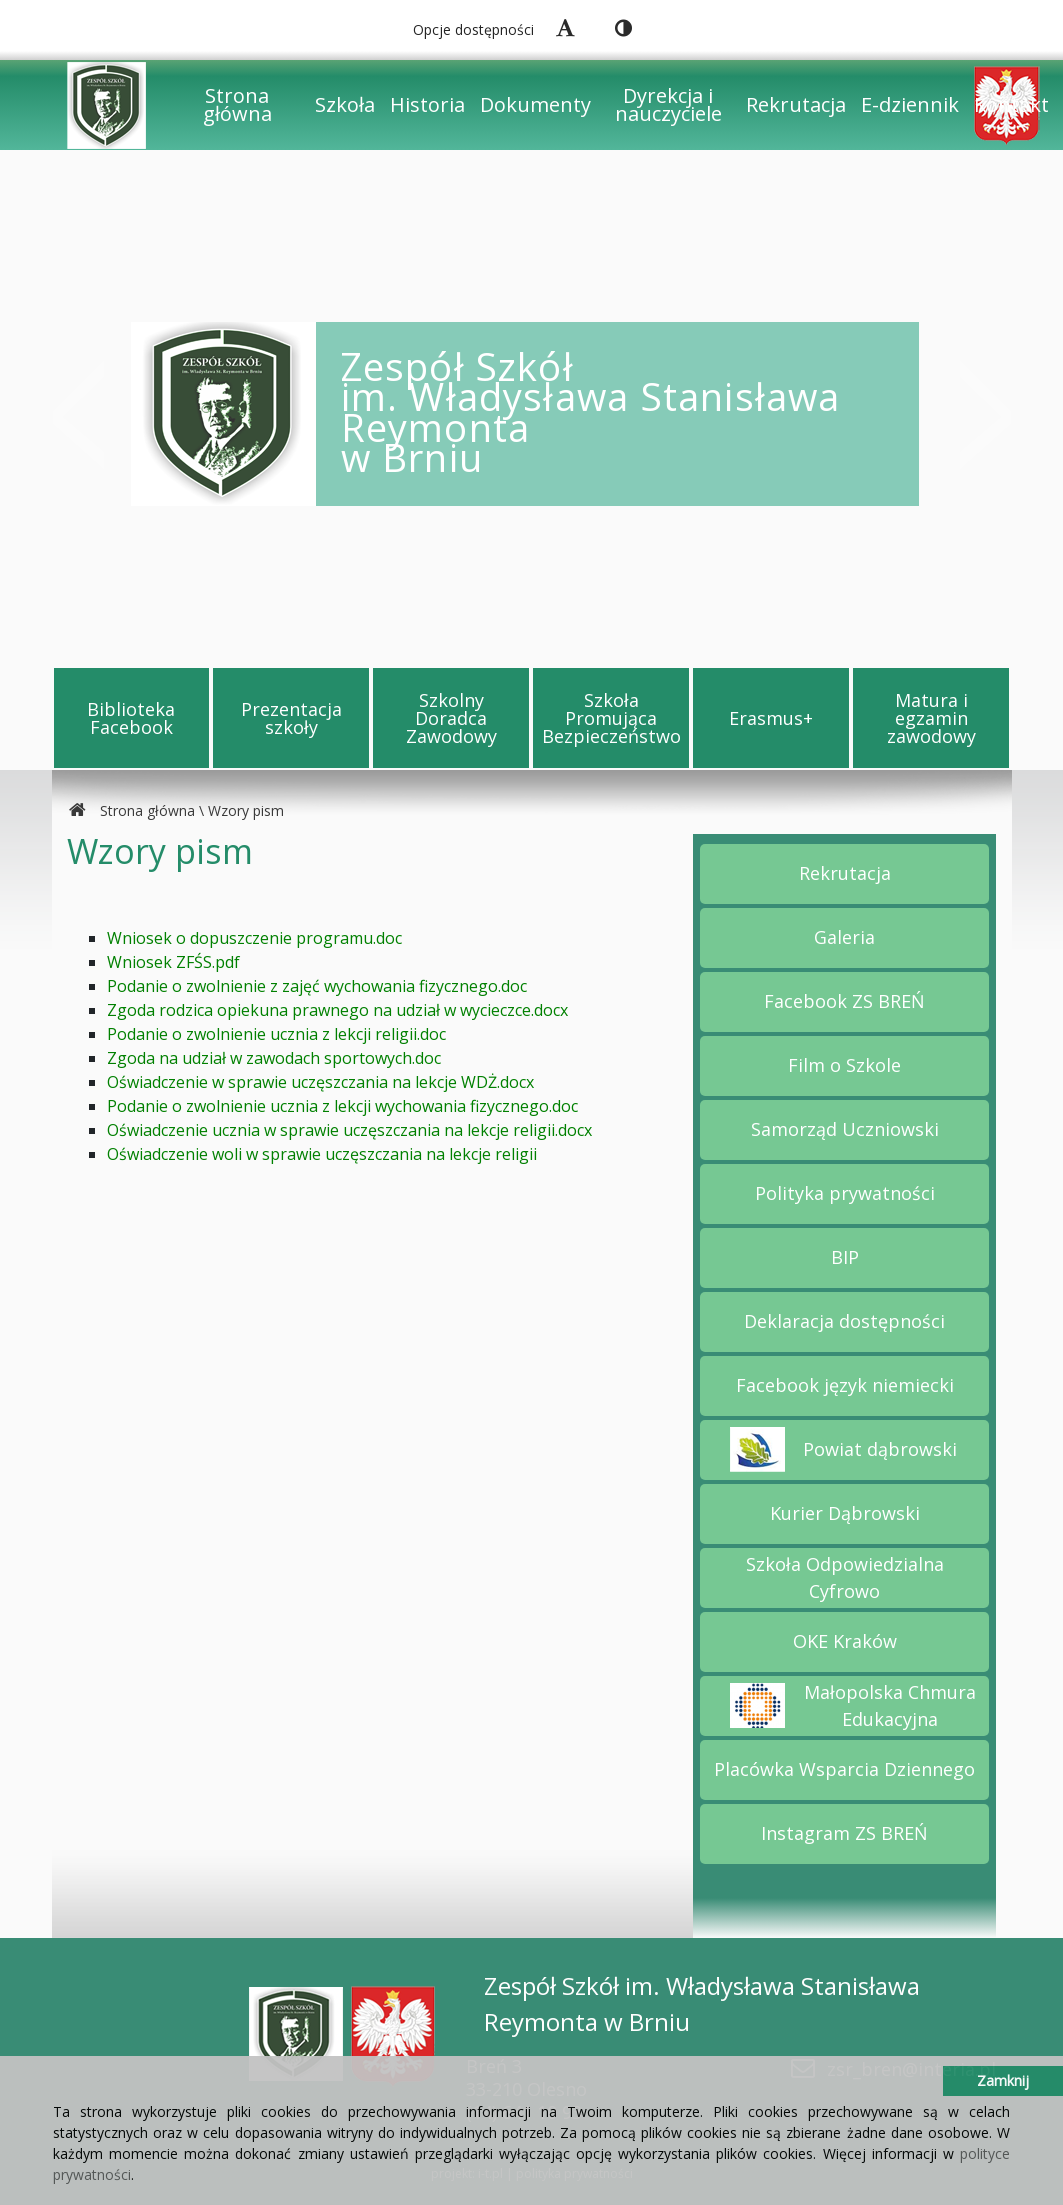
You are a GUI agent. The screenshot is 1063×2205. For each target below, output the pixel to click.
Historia (427, 104)
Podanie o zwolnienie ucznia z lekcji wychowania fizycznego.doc (342, 1106)
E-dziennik (910, 104)
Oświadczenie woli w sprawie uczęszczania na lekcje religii (322, 1154)
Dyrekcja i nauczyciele (668, 104)
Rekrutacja (796, 104)
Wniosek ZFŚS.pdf (173, 962)
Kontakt (1011, 104)
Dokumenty (535, 104)
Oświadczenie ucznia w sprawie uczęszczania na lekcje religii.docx (349, 1130)
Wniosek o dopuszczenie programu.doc (254, 938)
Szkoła (345, 104)
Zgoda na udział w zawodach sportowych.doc (274, 1058)
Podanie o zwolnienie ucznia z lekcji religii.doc (276, 1034)
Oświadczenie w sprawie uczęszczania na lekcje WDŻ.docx (320, 1082)
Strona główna (237, 104)
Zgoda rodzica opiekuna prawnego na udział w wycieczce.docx (337, 1010)
